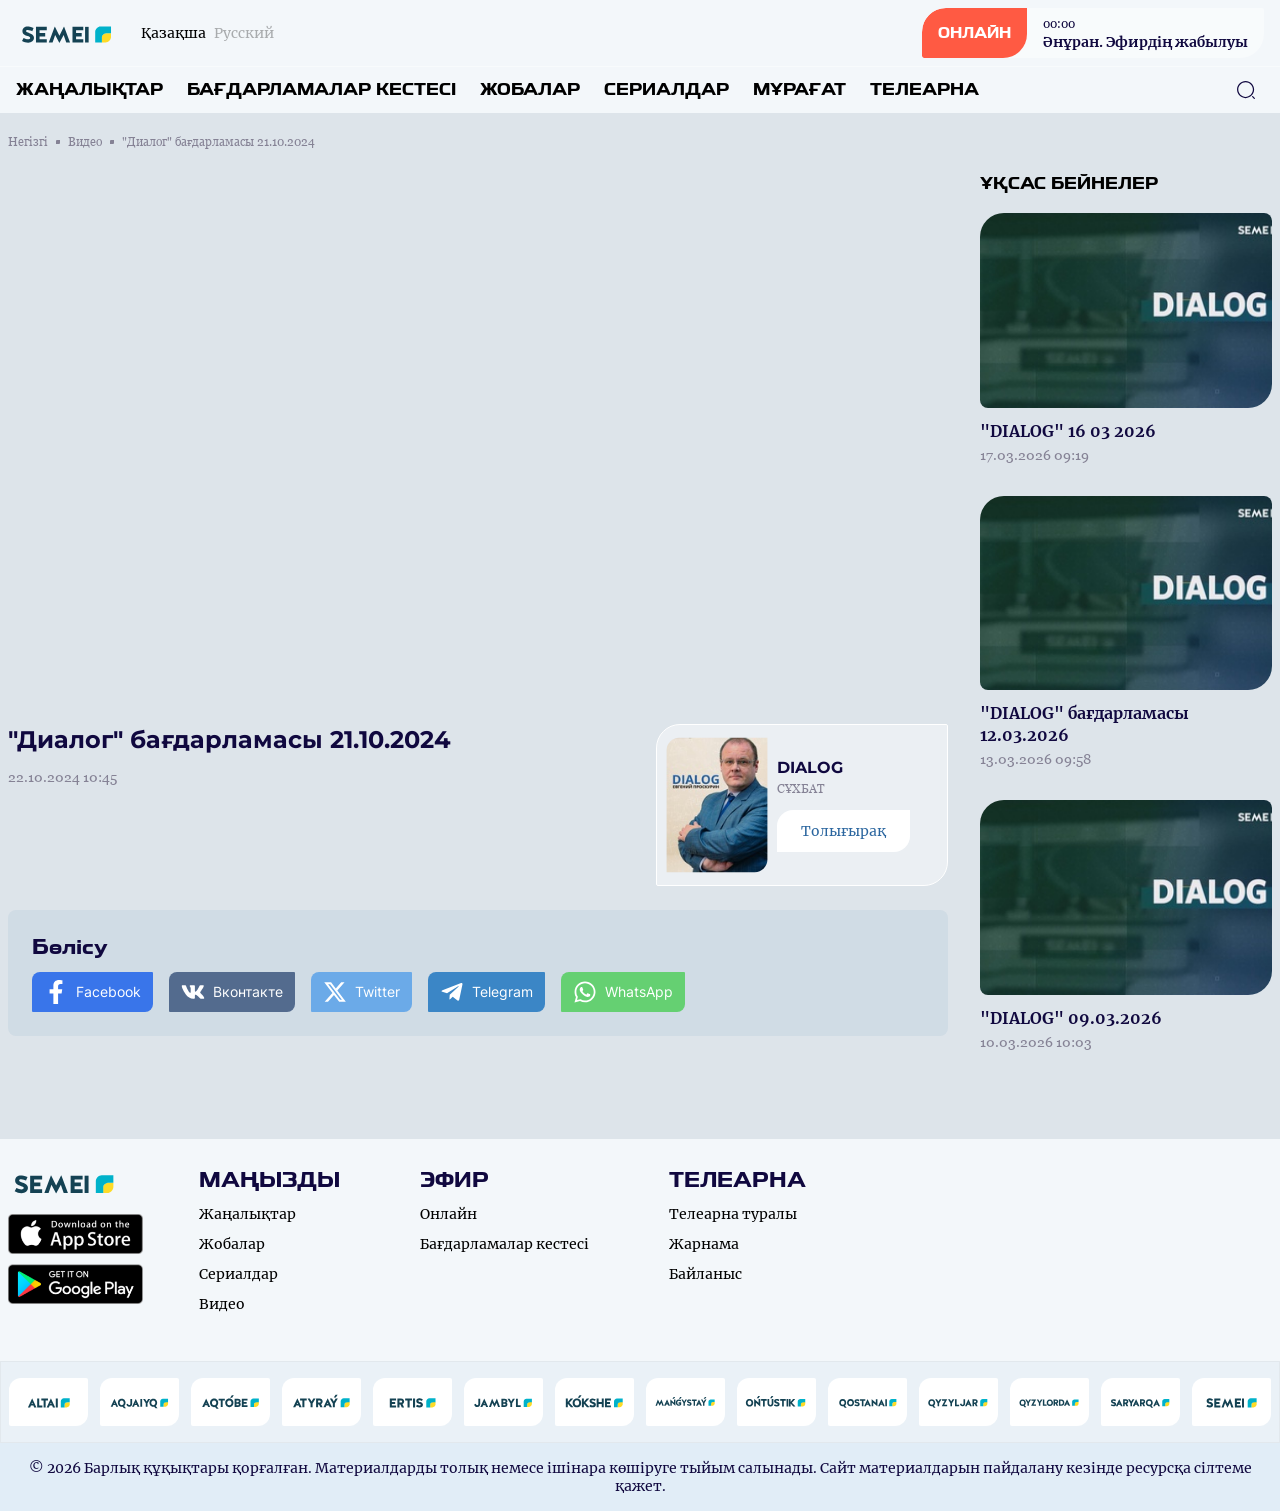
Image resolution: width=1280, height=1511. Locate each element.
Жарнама (704, 1244)
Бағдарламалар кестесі (321, 89)
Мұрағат (799, 89)
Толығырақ (843, 831)
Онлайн (448, 1214)
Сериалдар (666, 89)
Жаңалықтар (89, 89)
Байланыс (705, 1274)
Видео (85, 142)
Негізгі (28, 142)
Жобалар (530, 89)
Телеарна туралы (733, 1214)
